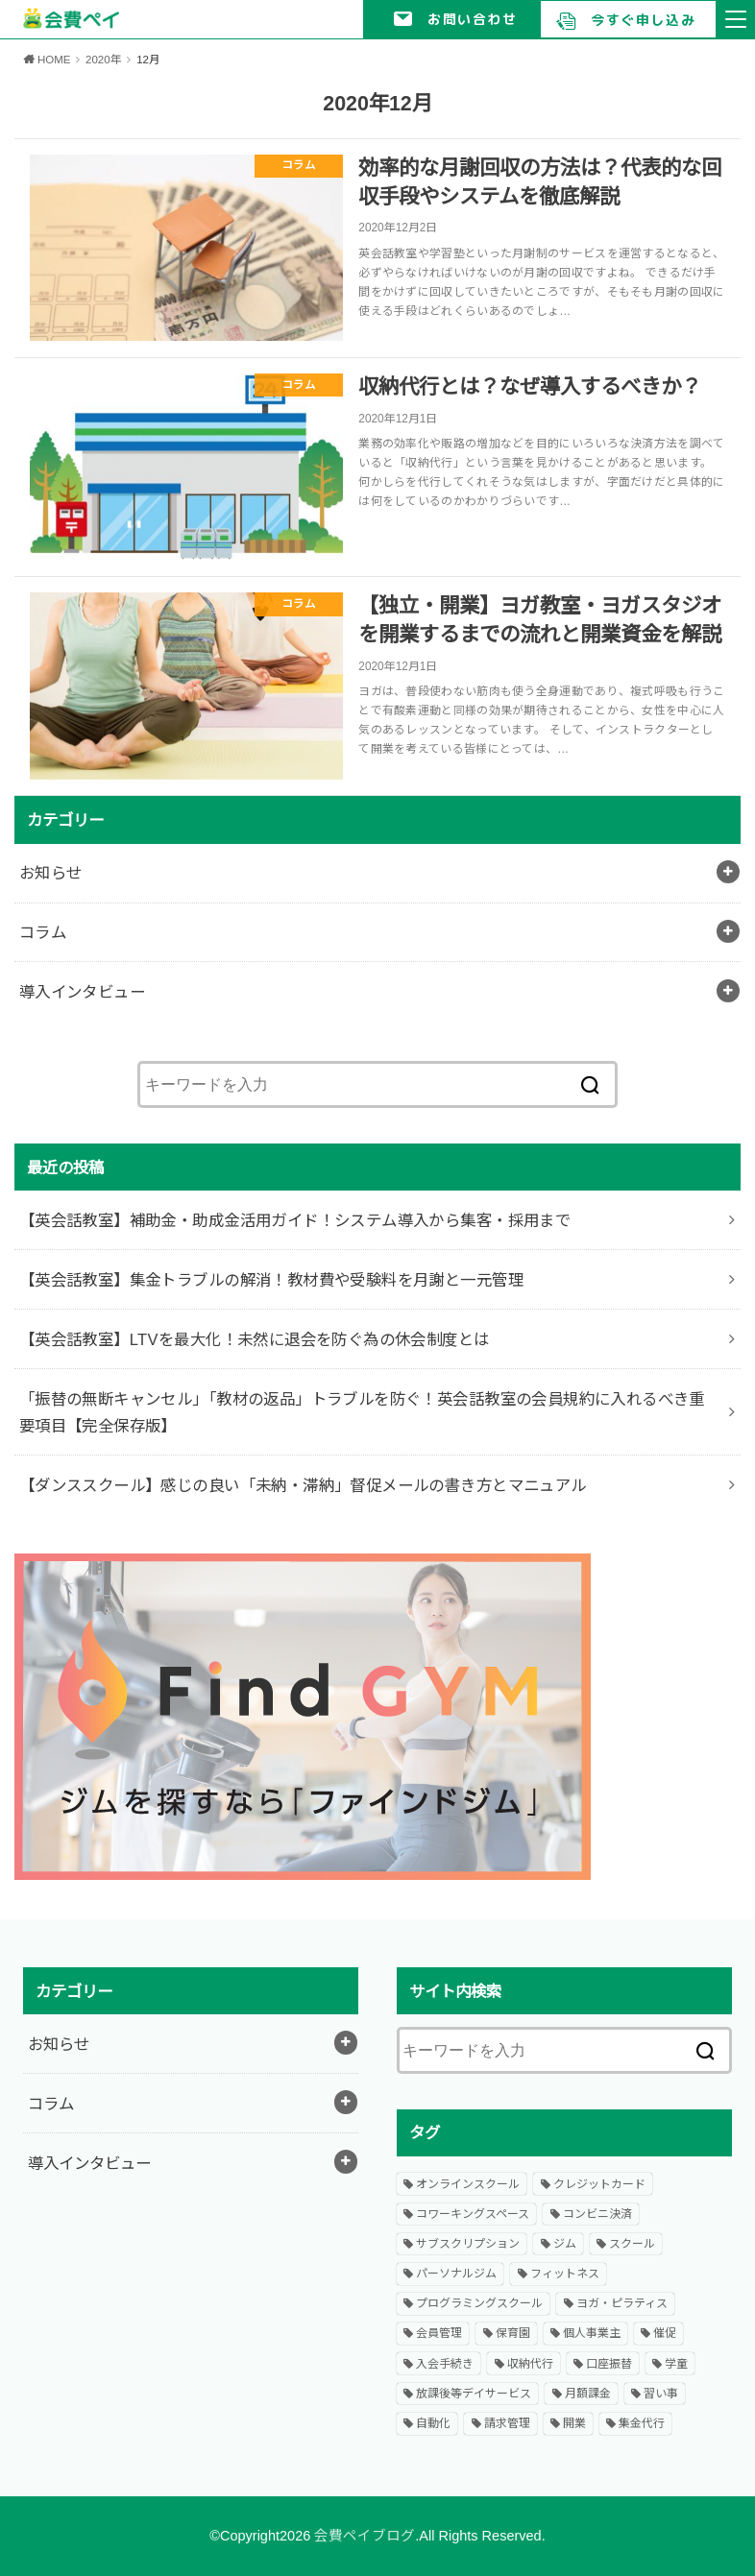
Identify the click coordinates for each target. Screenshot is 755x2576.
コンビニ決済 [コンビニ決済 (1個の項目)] (597, 2214)
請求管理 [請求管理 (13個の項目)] (507, 2423)
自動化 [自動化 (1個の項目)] (433, 2423)
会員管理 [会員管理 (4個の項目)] (439, 2333)
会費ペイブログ (364, 2535)
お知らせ (51, 872)
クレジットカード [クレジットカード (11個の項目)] (599, 2184)
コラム (42, 932)
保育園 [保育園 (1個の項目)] (513, 2333)
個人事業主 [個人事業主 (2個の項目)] (592, 2333)
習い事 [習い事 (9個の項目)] (661, 2393)
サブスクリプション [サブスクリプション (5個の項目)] (468, 2244)
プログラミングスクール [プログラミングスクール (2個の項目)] (479, 2303)
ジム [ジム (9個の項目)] (564, 2244)
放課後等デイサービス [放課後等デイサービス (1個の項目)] (473, 2393)
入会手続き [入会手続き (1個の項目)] (445, 2364)
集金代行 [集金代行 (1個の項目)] (642, 2423)
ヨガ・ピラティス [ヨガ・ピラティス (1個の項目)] (622, 2303)
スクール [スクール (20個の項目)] (632, 2244)
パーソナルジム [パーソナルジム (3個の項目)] (456, 2273)
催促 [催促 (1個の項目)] (664, 2333)
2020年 (103, 59)
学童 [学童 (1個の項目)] (676, 2364)
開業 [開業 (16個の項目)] (574, 2423)
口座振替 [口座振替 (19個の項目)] (609, 2364)
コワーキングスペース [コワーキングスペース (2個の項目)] (472, 2214)
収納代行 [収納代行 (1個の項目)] (530, 2364)
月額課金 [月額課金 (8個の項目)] (588, 2393)
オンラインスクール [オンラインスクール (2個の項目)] (468, 2184)
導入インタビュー (82, 991)
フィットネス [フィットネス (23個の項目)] (564, 2273)
